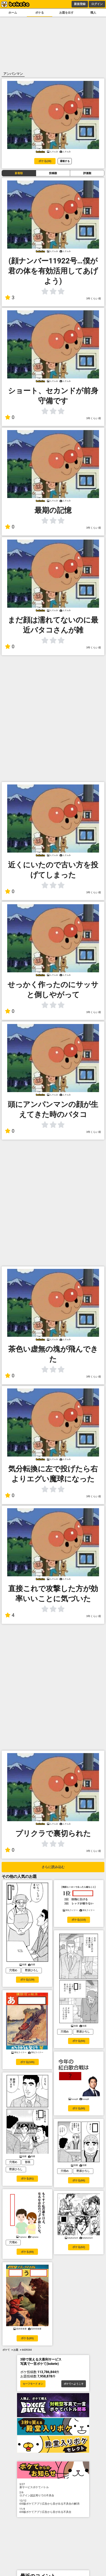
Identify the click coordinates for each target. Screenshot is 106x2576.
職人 (93, 12)
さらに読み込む (53, 1867)
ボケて (6, 2349)
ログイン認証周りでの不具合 (53, 2494)
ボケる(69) (27, 2251)
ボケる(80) (78, 2108)
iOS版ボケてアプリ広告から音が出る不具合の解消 (53, 2502)
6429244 (27, 2349)
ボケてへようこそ (73, 2383)
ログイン (97, 4)
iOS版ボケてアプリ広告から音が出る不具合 (53, 2510)
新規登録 (79, 4)
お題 (15, 2349)
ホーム (12, 12)
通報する (65, 161)
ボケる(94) (78, 2040)
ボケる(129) (27, 1979)
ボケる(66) (78, 2180)
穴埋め (13, 1970)
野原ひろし (31, 1970)
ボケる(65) (27, 2338)
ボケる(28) (45, 161)
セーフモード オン (33, 2383)
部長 (27, 2162)
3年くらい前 (93, 298)
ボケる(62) (78, 2247)
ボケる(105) (27, 2062)
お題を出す (66, 12)
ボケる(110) (79, 1919)
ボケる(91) (27, 2178)
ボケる (39, 12)
